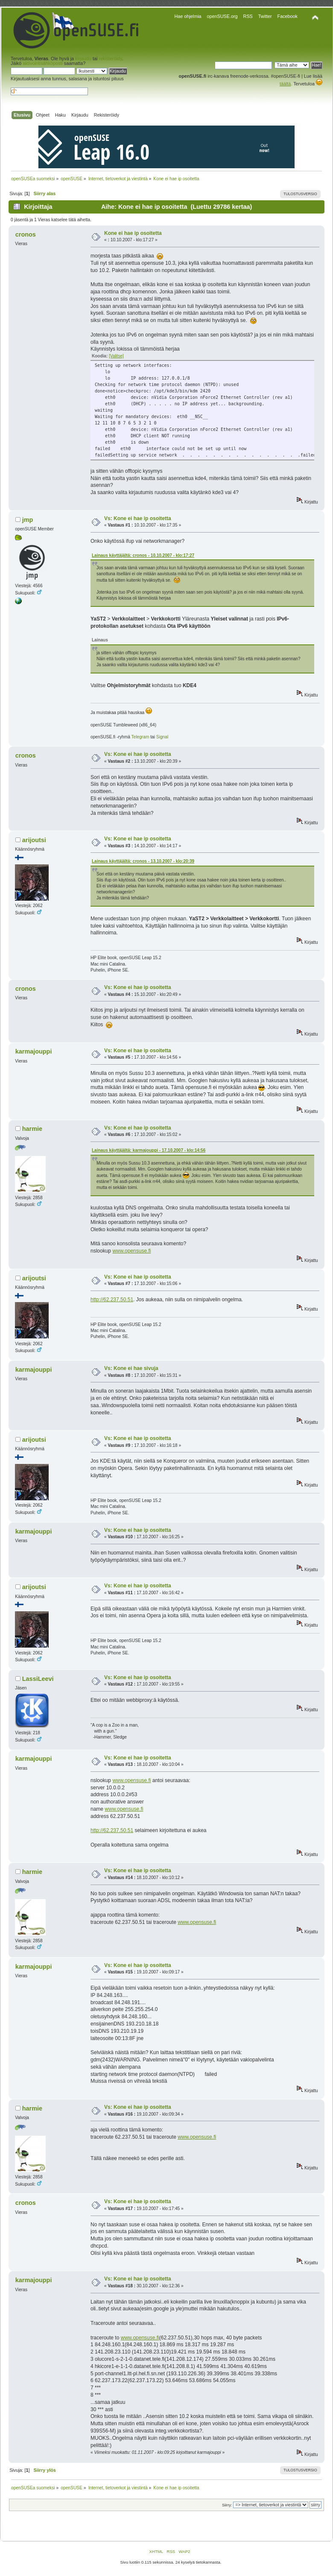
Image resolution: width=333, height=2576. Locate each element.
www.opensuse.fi (131, 1251)
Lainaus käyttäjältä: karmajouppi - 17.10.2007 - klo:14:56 (148, 1150)
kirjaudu (83, 58)
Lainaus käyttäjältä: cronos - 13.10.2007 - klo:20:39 (143, 861)
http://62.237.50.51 (112, 1300)
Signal (162, 737)
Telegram (140, 737)
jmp (27, 519)
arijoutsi (34, 840)
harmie (32, 1128)
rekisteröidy (110, 58)
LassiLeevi (38, 1678)
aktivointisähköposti (43, 63)
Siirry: (227, 2505)
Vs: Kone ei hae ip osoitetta (137, 518)
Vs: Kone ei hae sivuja (131, 1368)
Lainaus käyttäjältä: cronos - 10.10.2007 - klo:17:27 (143, 555)
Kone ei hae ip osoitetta (133, 233)
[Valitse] (116, 356)
